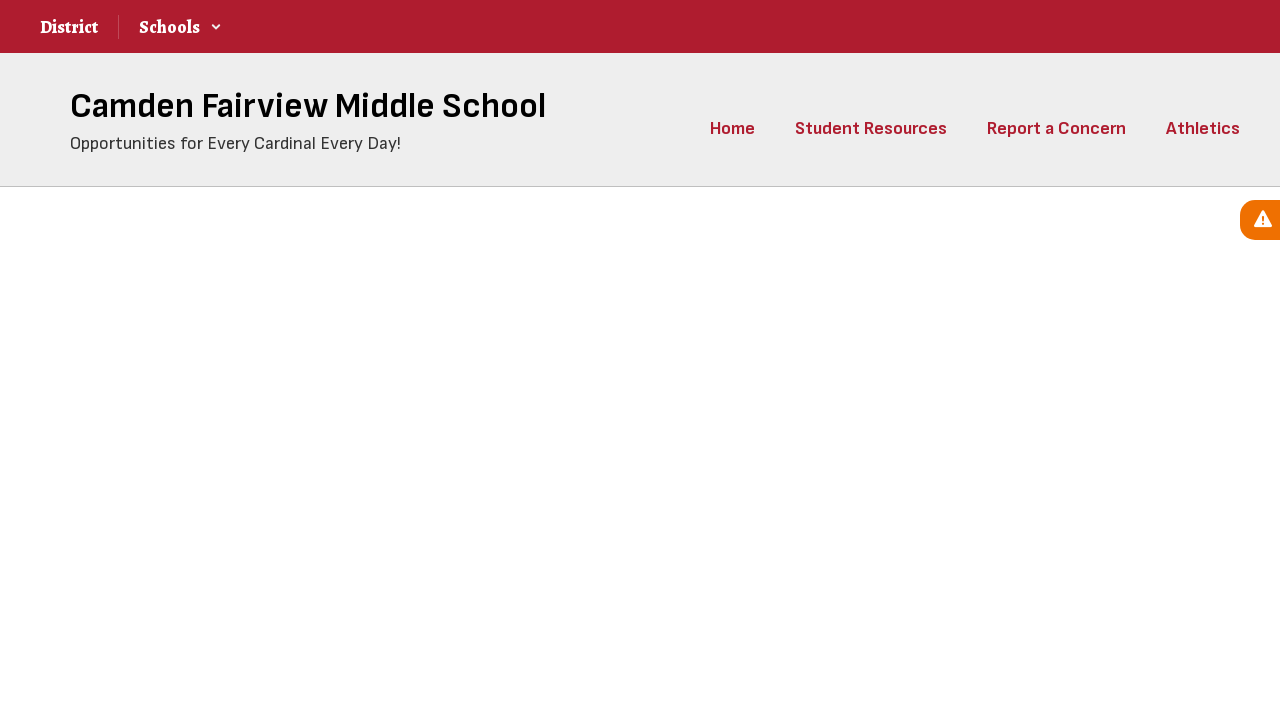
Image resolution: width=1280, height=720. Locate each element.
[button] (180, 27)
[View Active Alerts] (1260, 220)
